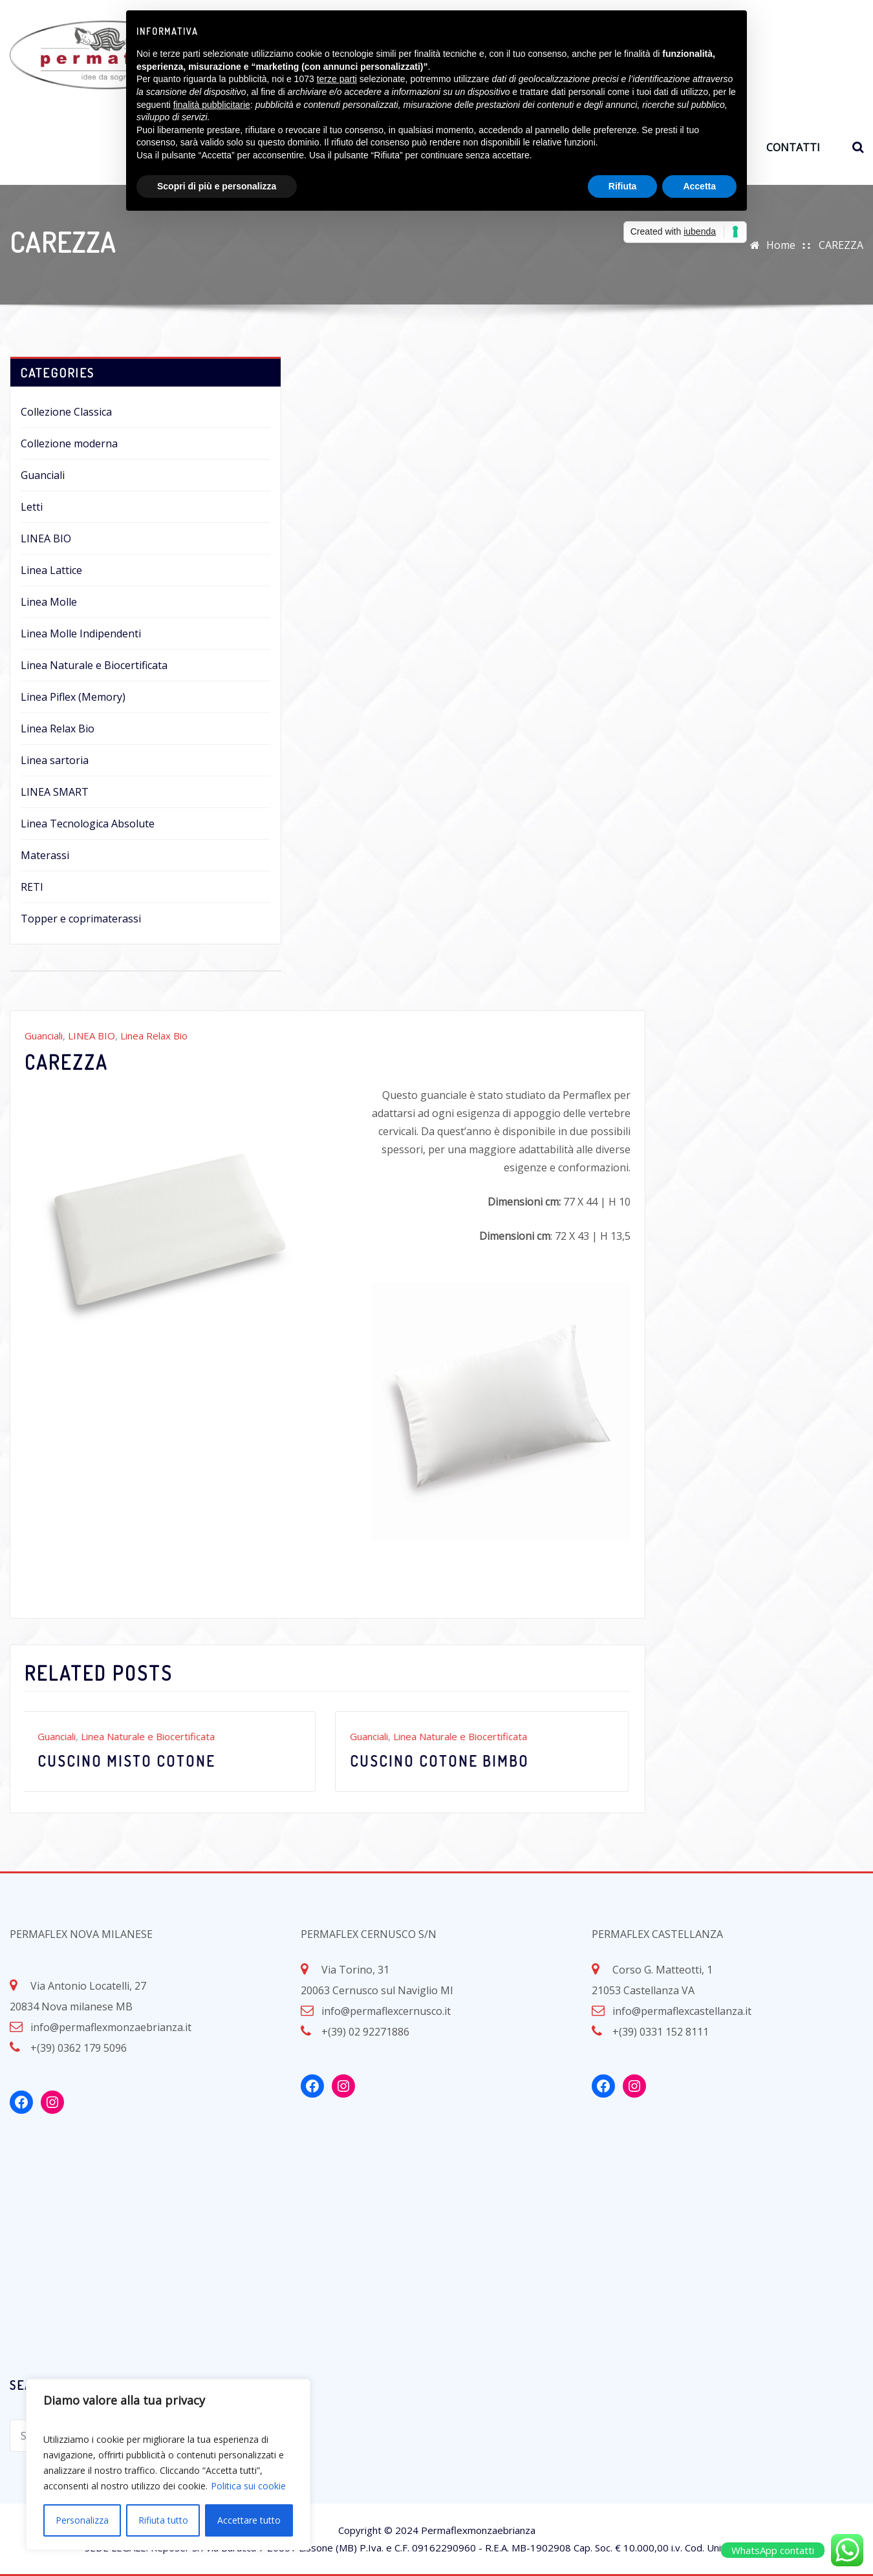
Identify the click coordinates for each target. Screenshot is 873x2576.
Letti (32, 507)
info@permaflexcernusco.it (386, 2011)
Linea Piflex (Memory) (73, 697)
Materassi (45, 855)
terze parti (337, 79)
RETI (32, 887)
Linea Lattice (51, 570)
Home (780, 245)
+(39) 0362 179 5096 (78, 2048)
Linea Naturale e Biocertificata (94, 665)
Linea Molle (49, 602)
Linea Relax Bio (57, 728)
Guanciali (43, 475)
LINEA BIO (46, 538)
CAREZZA (841, 245)
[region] (168, 2464)
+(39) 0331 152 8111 (660, 2032)
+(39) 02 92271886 (365, 2032)
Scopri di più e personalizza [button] (216, 186)
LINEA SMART (55, 792)
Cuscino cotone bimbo (443, 1761)
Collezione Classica (66, 412)
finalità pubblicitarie (211, 105)
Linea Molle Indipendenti (81, 633)
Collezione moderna (69, 443)
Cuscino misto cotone (130, 1761)
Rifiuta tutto (163, 2520)
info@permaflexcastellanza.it (681, 2011)
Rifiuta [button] (623, 186)
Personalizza (82, 2520)
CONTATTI (793, 147)
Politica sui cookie (248, 2486)
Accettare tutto (249, 2520)
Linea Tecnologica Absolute (88, 823)
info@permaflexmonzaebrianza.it (110, 2027)
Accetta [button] (699, 186)
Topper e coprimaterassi (81, 918)
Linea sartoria (55, 760)
